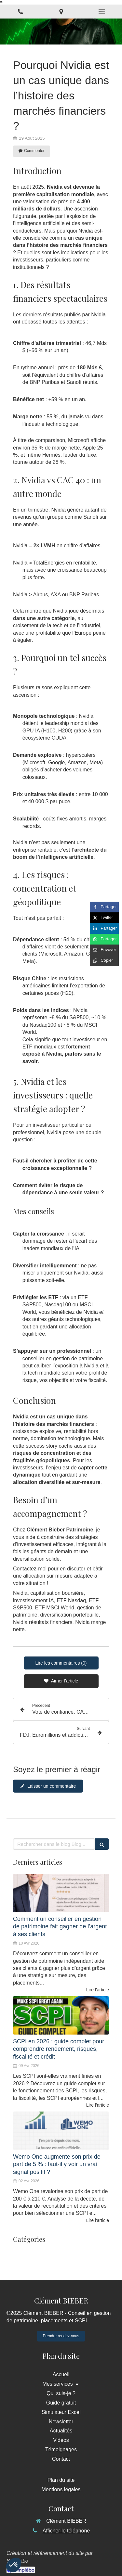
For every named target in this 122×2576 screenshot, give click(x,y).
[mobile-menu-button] (101, 11)
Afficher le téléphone (66, 2530)
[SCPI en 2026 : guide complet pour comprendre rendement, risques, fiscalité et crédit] (61, 2015)
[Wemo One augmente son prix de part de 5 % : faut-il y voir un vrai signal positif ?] (61, 2131)
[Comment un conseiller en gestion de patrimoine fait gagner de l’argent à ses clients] (61, 1893)
